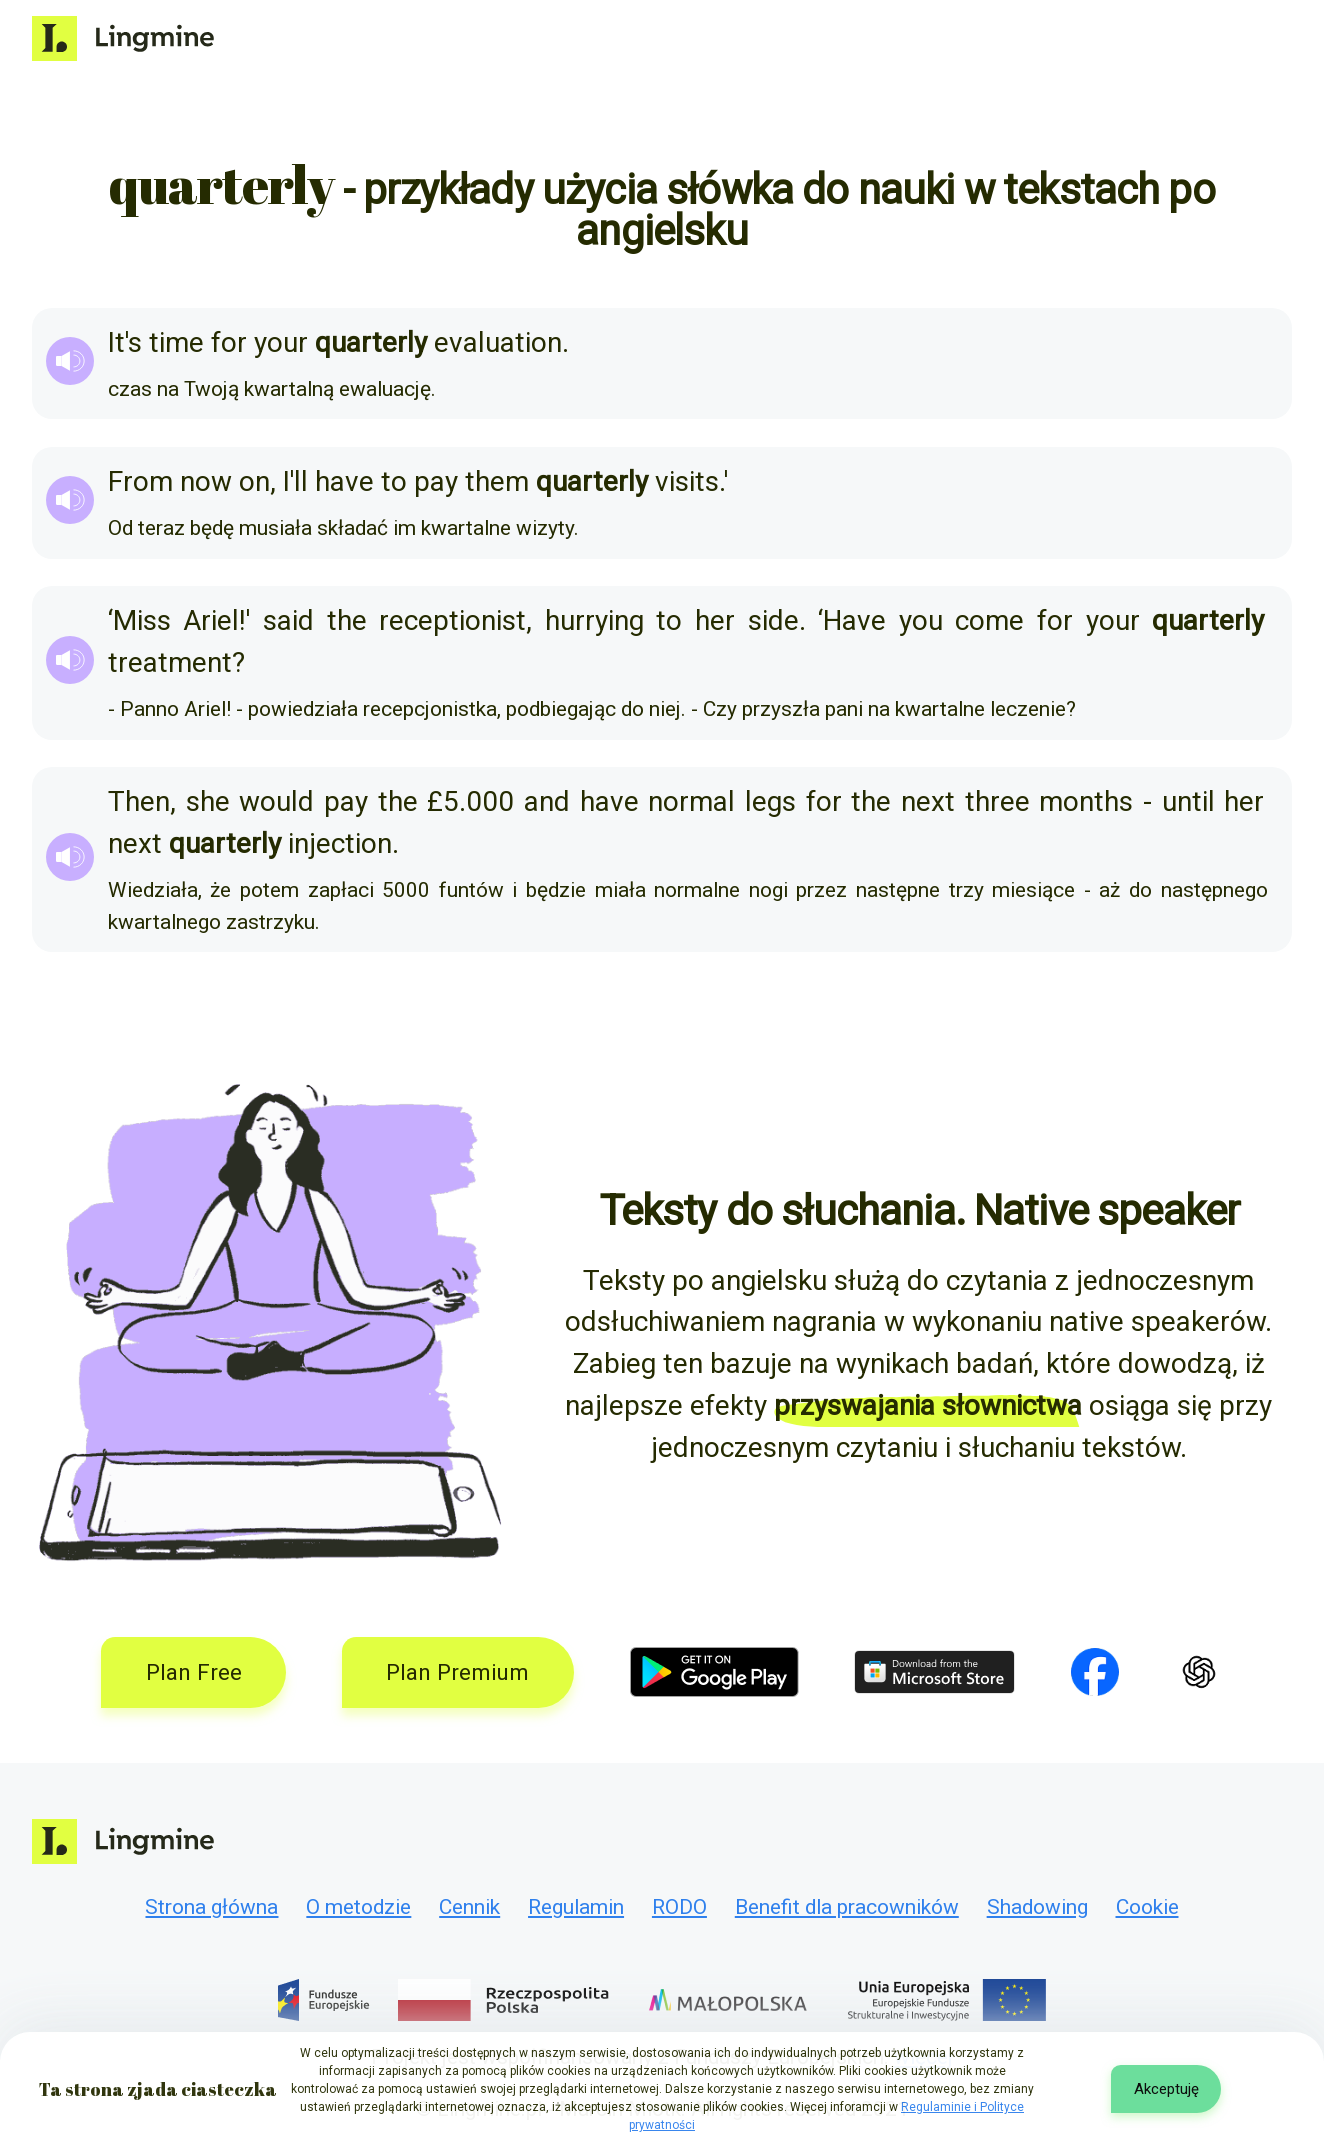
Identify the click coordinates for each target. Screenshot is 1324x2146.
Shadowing (1037, 1907)
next (928, 801)
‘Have (852, 620)
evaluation (498, 342)
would (276, 801)
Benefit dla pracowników (847, 1907)
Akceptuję (1166, 2089)
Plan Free (194, 1672)
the (347, 620)
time (176, 342)
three (997, 801)
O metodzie (358, 1907)
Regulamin (576, 1907)
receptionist (452, 620)
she (208, 801)
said (288, 620)
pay (436, 481)
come (989, 620)
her (715, 620)
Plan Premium (457, 1672)
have (344, 481)
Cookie (1147, 1907)
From (140, 481)
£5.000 (470, 801)
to (394, 481)
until (1188, 801)
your (281, 342)
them (497, 481)
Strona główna (211, 1907)
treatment (170, 662)
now (206, 481)
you (921, 620)
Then (139, 801)
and (547, 801)
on (254, 481)
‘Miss (139, 620)
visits (687, 481)
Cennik (469, 1907)
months (1086, 801)
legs (770, 801)
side (773, 620)
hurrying (594, 620)
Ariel (211, 620)
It (116, 342)
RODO (679, 1907)
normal (691, 801)
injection (340, 843)
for (229, 342)
